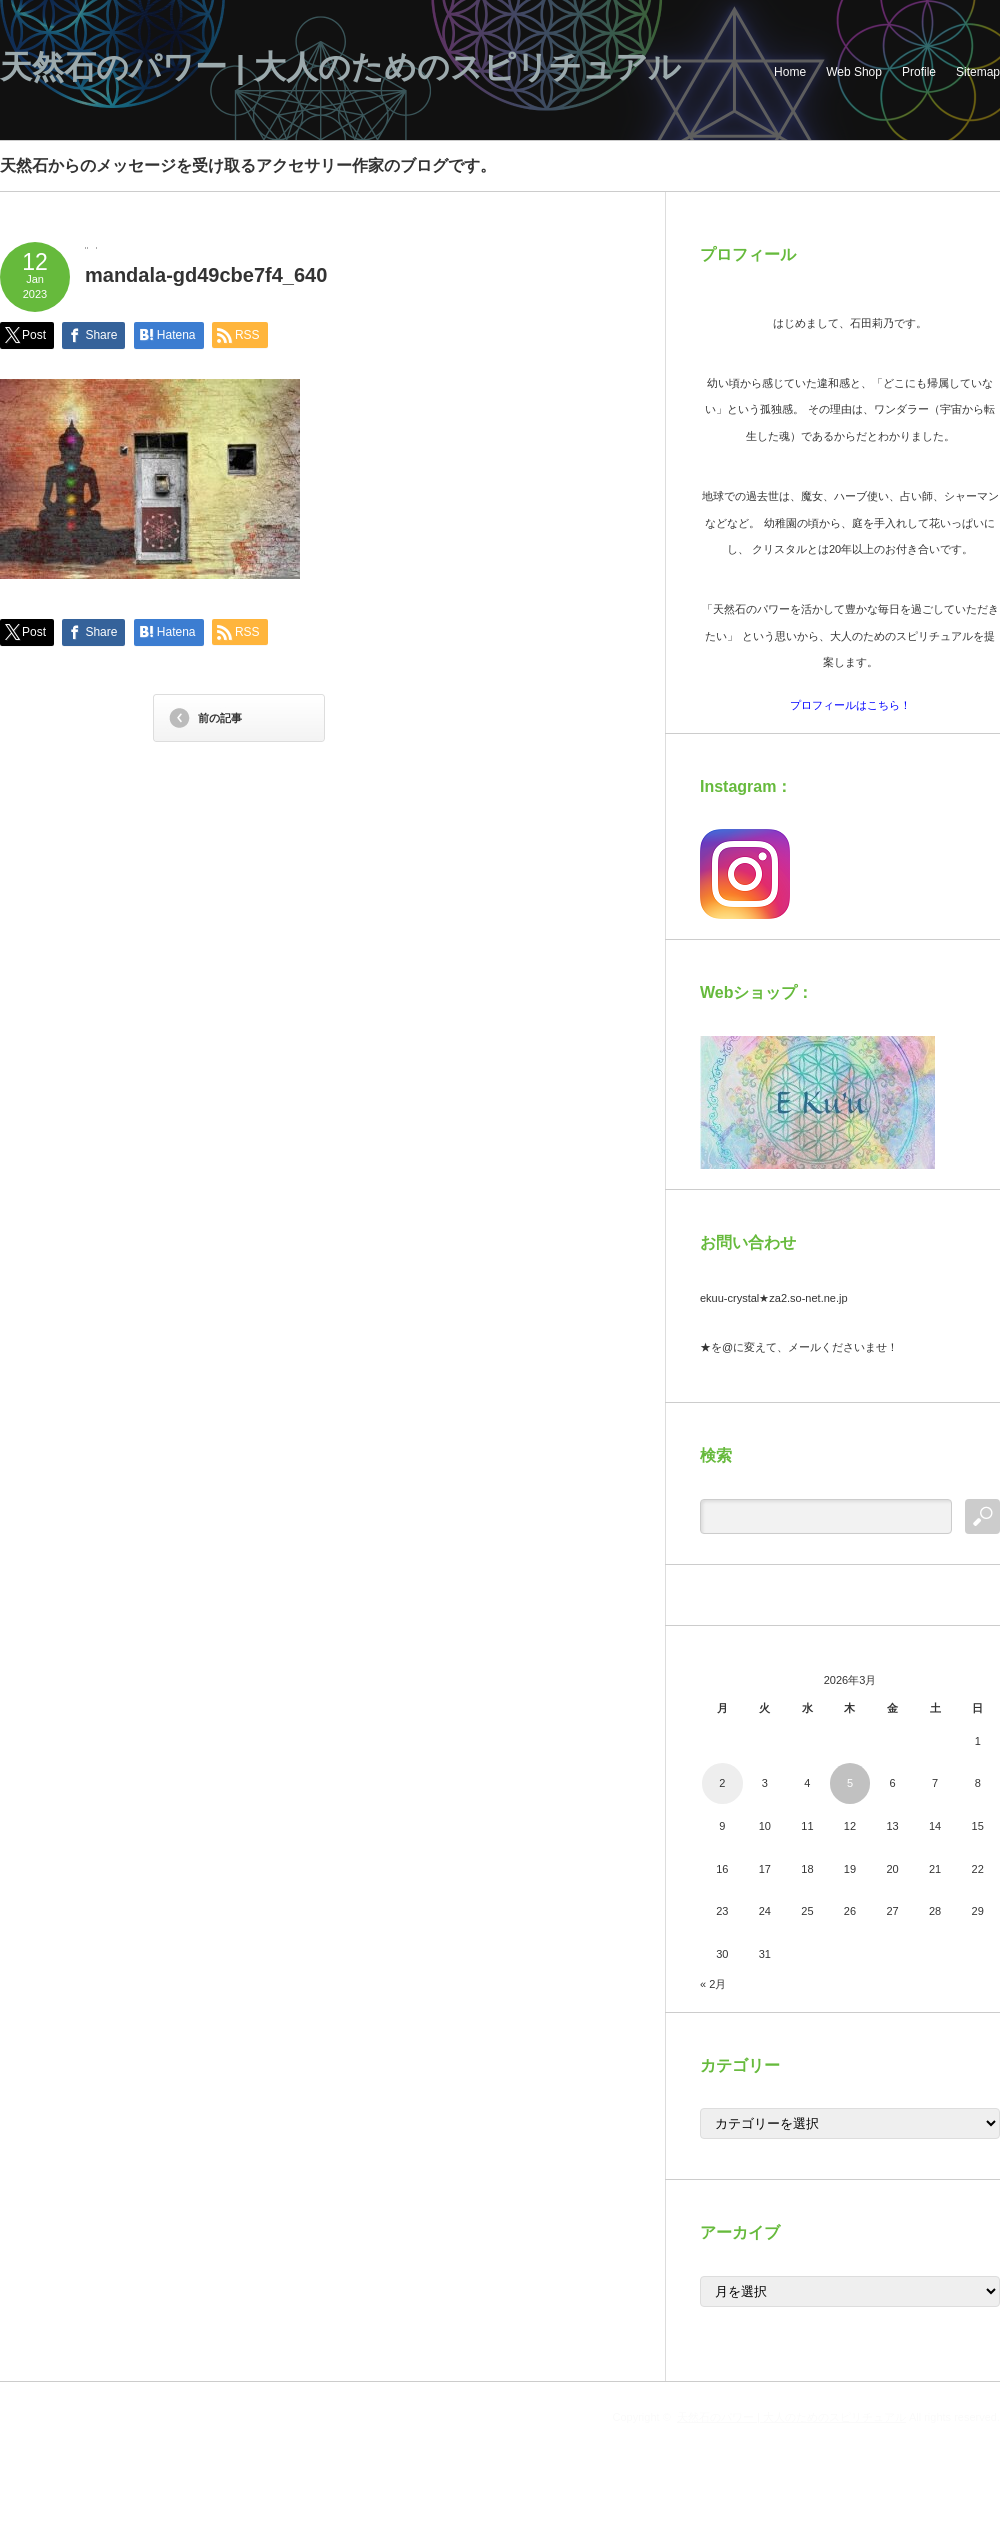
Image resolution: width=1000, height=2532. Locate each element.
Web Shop (854, 72)
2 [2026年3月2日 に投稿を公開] (722, 1783)
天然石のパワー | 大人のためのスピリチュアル (340, 67)
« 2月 (713, 1984)
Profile (919, 72)
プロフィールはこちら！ (850, 705)
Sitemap (978, 72)
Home (790, 72)
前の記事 (220, 718)
